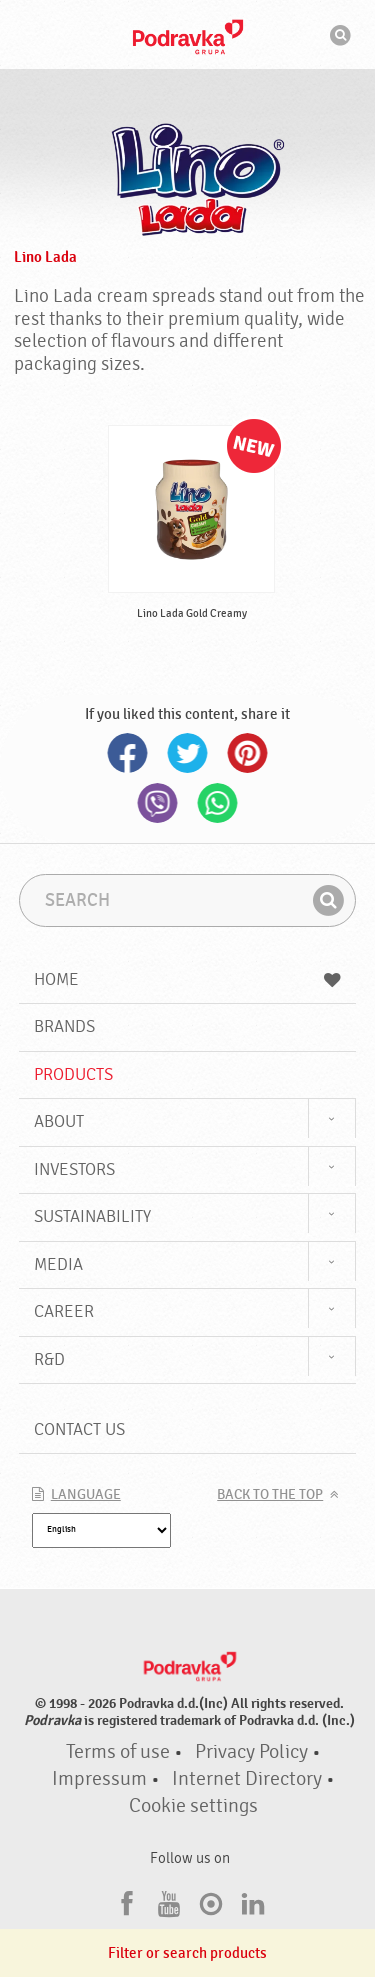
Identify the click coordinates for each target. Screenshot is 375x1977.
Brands (64, 1026)
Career (64, 1311)
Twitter (188, 753)
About (59, 1121)
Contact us (79, 1429)
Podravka (188, 37)
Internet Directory (247, 1779)
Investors (74, 1169)
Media (58, 1264)
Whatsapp (218, 803)
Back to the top (270, 1495)
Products (73, 1074)
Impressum (99, 1779)
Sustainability (92, 1216)
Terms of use (118, 1752)
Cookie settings (193, 1806)
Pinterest (248, 753)
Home (188, 979)
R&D (49, 1359)
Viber (158, 803)
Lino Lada (45, 257)
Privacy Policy (251, 1752)
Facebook (128, 753)
